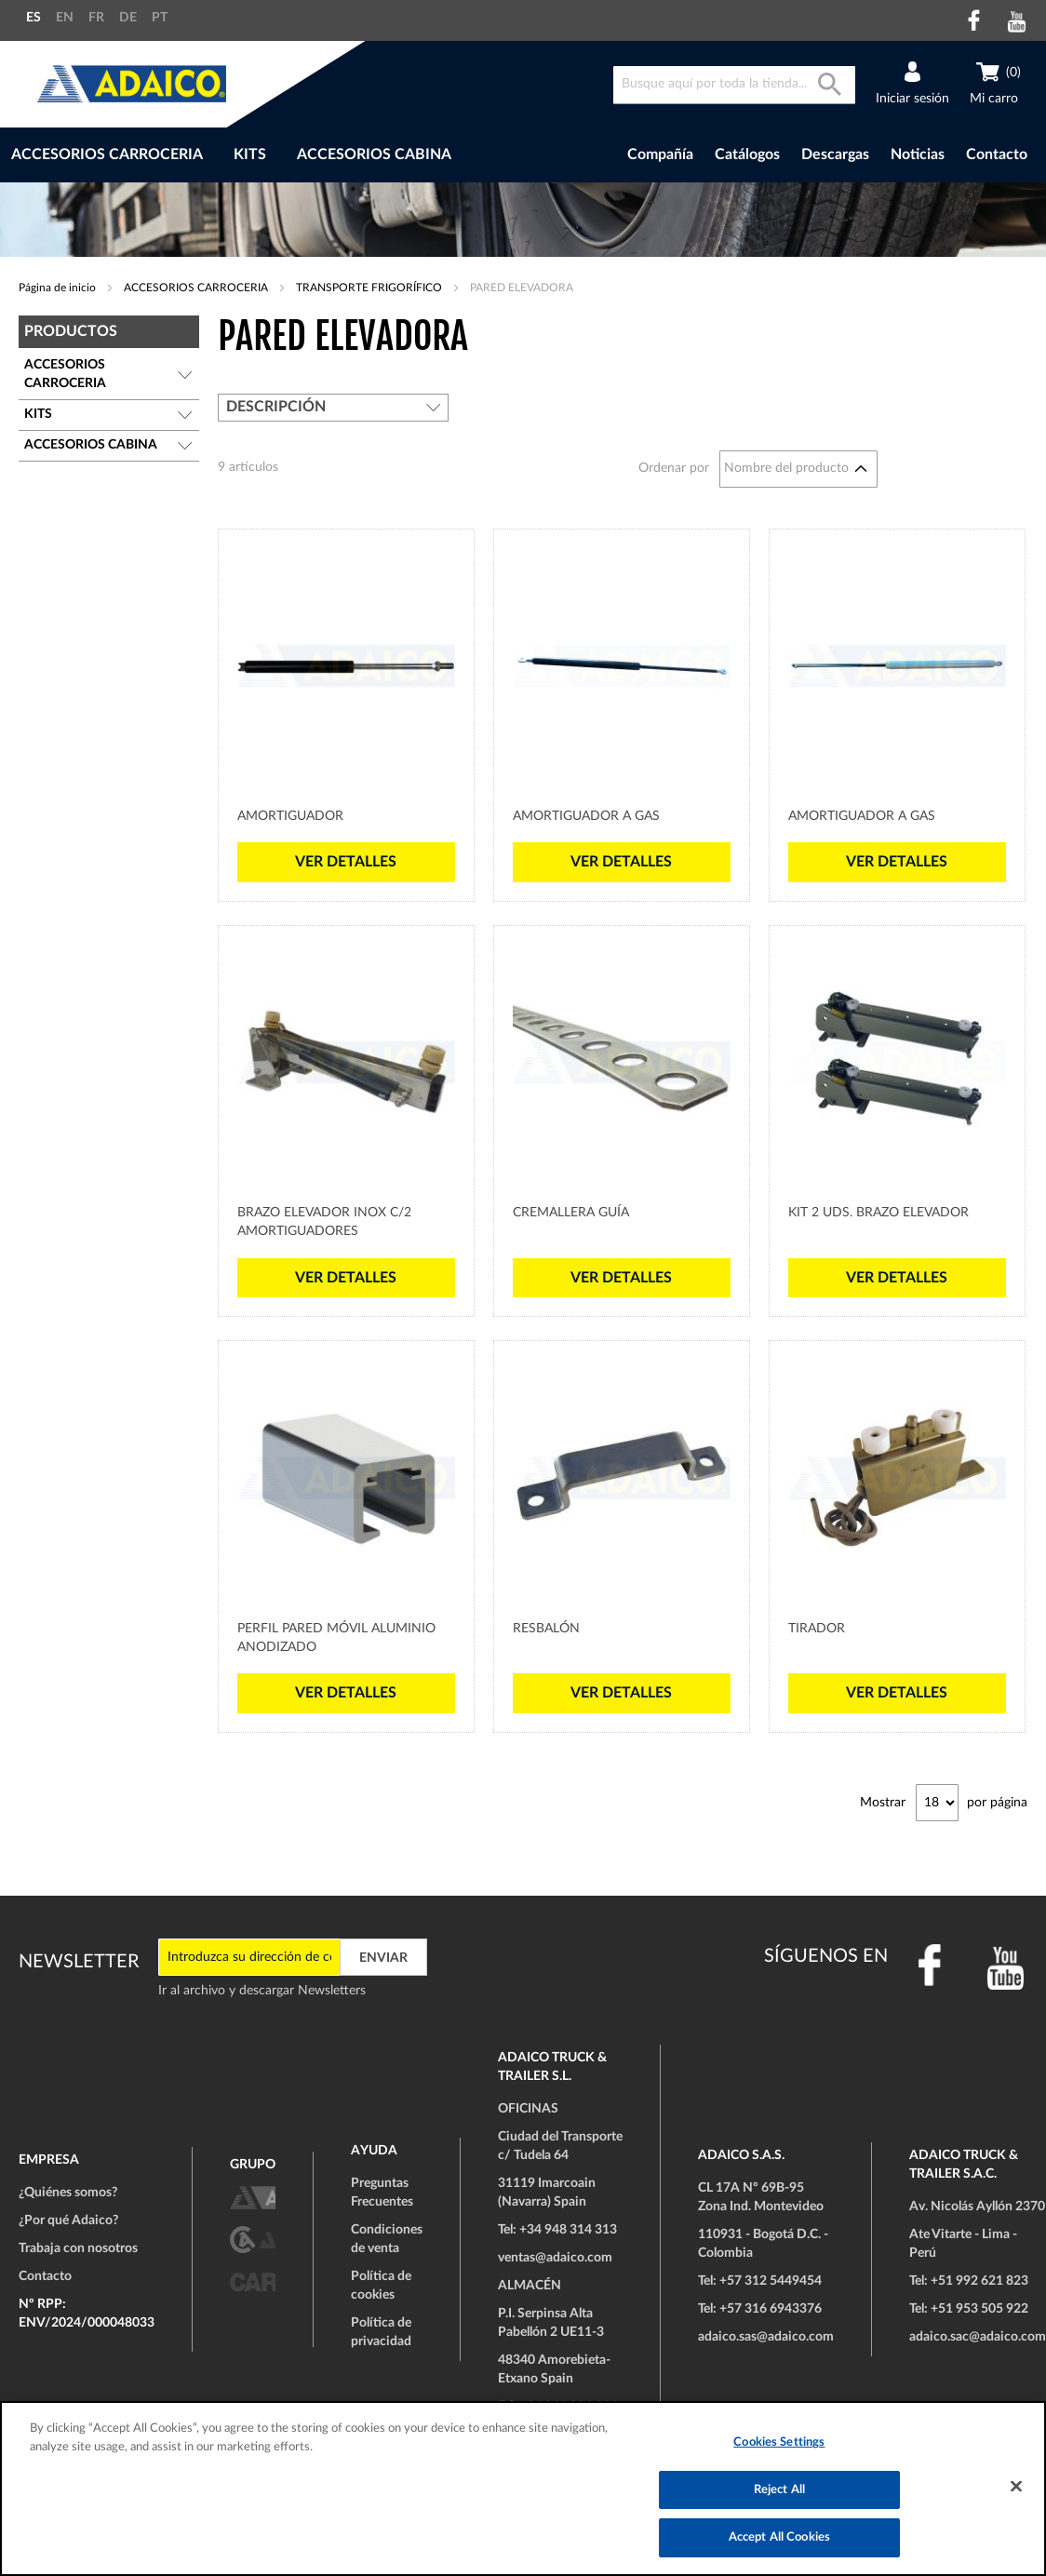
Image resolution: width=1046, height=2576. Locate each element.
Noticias (918, 154)
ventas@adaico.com (555, 2257)
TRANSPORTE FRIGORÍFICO (370, 287)
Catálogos (747, 154)
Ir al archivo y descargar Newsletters (262, 1990)
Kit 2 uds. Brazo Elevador (878, 1212)
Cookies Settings (779, 2442)
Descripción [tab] (276, 406)
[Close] (1016, 2486)
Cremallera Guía (571, 1212)
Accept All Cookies (779, 2537)
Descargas (835, 154)
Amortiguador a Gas (586, 816)
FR (96, 17)
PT (160, 17)
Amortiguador (290, 816)
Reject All (779, 2490)
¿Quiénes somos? (68, 2192)
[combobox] (734, 85)
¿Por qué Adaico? (68, 2220)
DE (128, 17)
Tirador (816, 1628)
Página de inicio (59, 287)
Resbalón (546, 1628)
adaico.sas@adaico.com (766, 2336)
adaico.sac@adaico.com (977, 2336)
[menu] (292, 154)
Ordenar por (673, 468)
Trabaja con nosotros (78, 2248)
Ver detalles (345, 861)
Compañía (660, 154)
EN (65, 17)
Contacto (996, 154)
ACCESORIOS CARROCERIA (197, 287)
